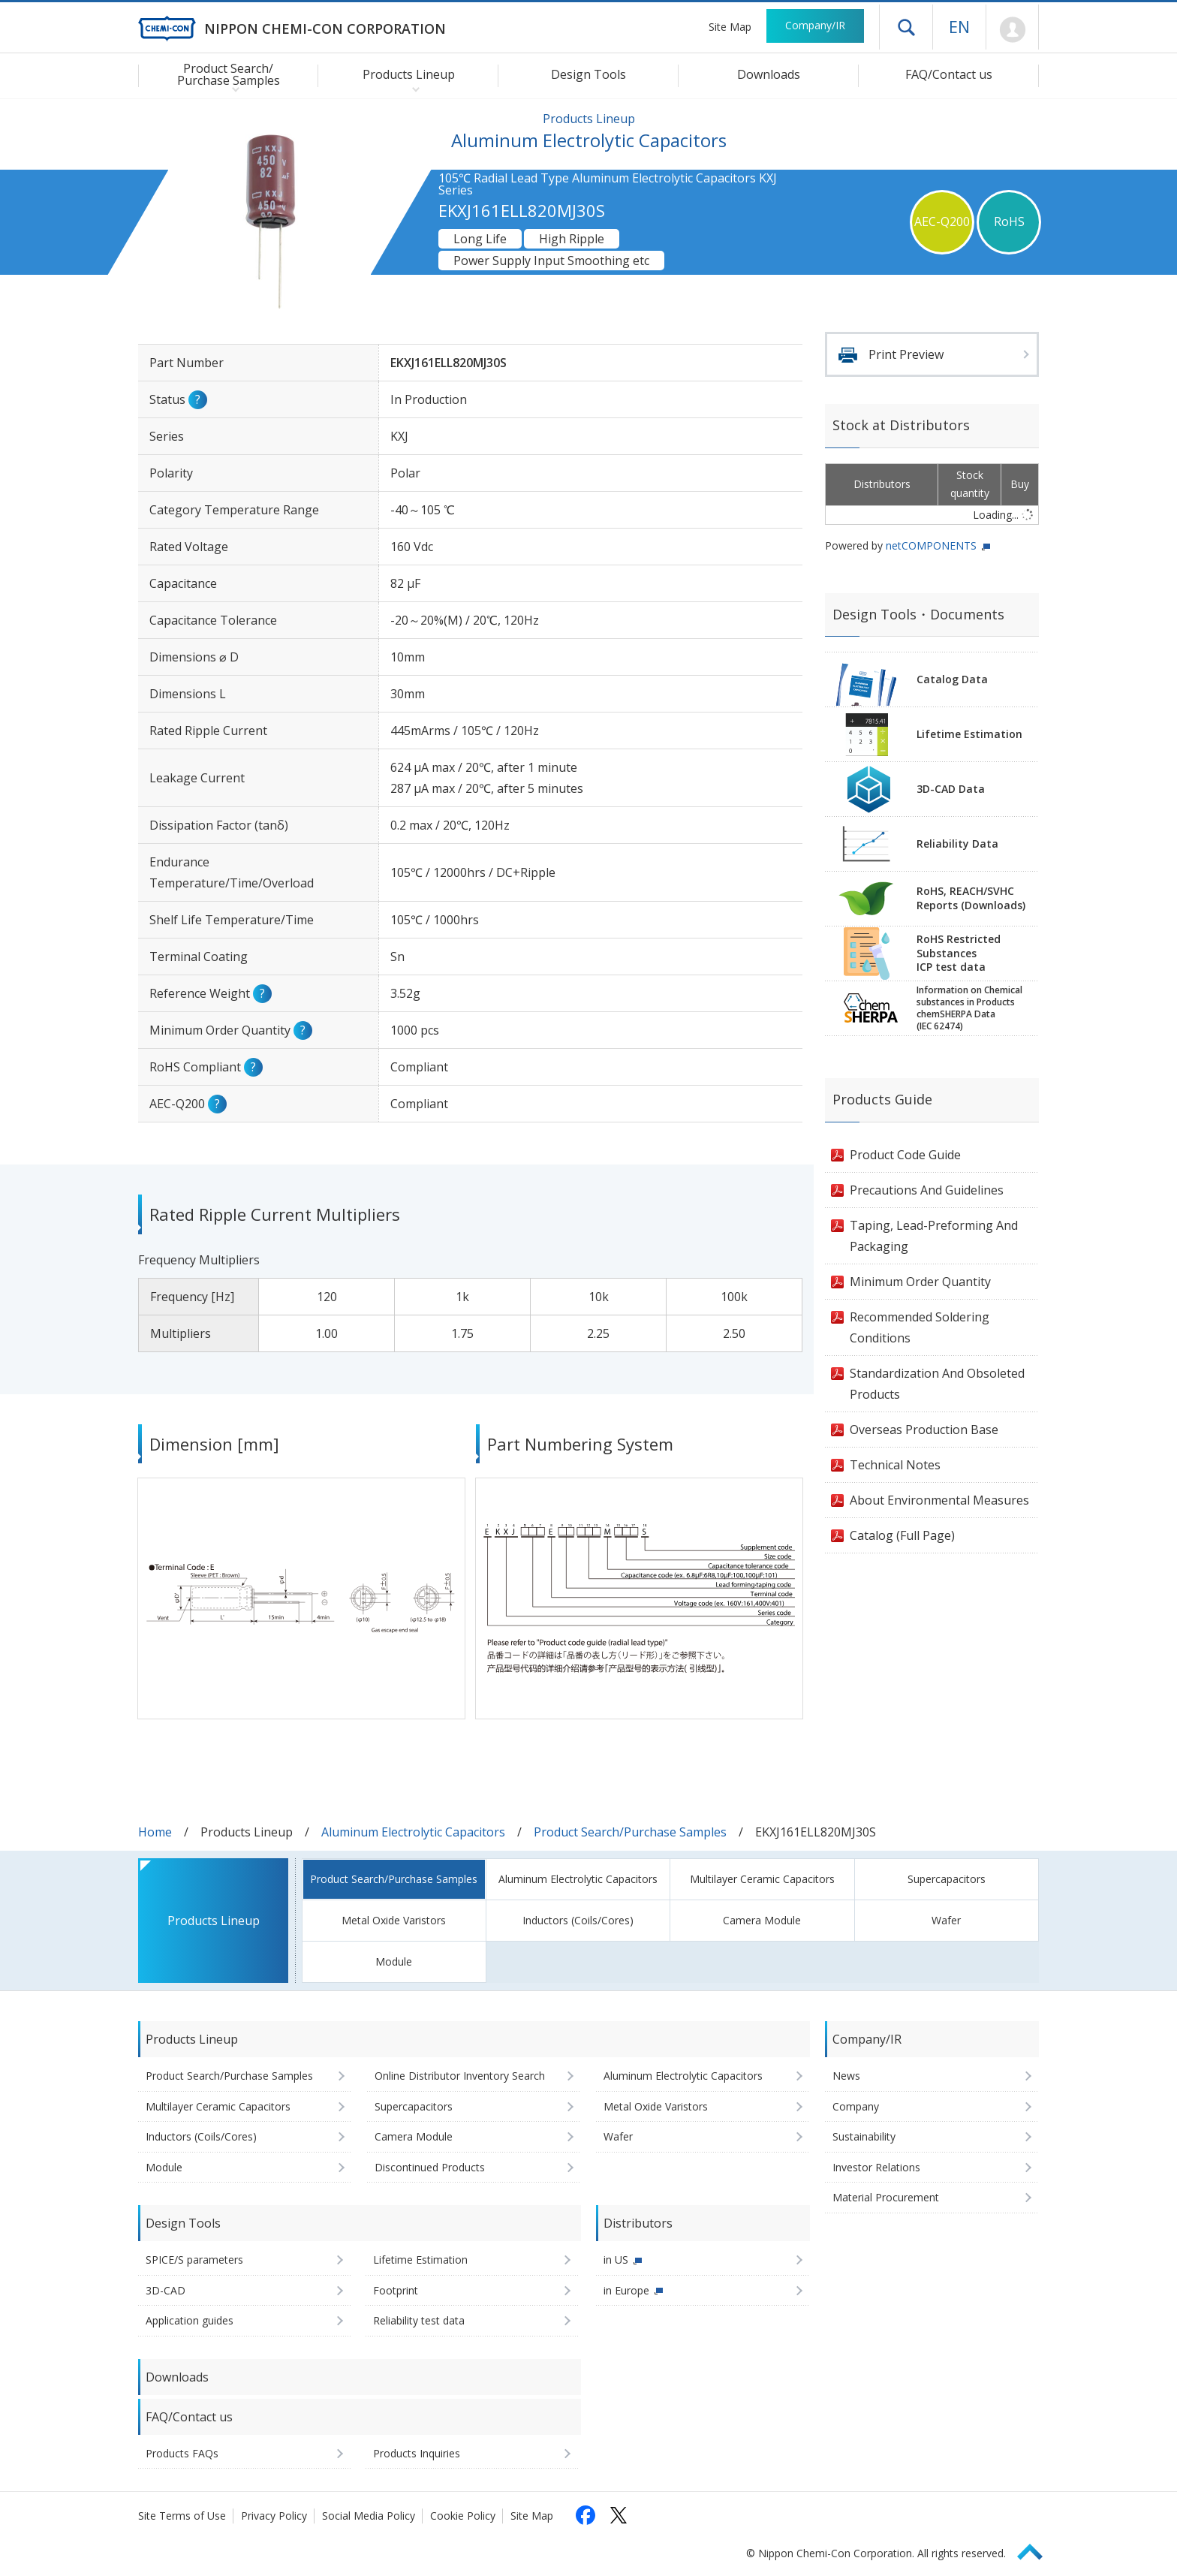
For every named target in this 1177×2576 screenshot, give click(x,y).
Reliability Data (957, 843)
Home (155, 1832)
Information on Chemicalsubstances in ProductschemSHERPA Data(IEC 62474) (969, 1008)
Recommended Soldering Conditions (919, 1327)
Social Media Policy (368, 2515)
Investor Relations (876, 2167)
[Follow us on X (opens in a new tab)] (618, 2515)
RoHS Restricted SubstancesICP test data (959, 953)
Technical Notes (895, 1465)
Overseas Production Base (924, 1429)
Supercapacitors (947, 1879)
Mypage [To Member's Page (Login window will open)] (1012, 30)
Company (855, 2106)
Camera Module (762, 1920)
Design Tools (588, 74)
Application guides (189, 2320)
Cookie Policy (462, 2515)
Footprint (395, 2290)
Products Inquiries (416, 2453)
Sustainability (864, 2136)
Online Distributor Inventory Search (460, 2075)
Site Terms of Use (182, 2515)
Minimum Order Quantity (920, 1281)
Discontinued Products (430, 2167)
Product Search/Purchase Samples (630, 1832)
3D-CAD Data (951, 789)
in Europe (626, 2290)
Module (393, 1961)
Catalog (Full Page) (902, 1535)
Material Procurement (885, 2197)
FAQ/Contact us (948, 74)
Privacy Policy (274, 2515)
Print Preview (906, 354)
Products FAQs (182, 2453)
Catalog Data (952, 679)
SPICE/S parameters (194, 2259)
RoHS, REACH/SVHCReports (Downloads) (971, 898)
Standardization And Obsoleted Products (937, 1383)
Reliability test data (419, 2320)
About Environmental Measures (939, 1500)
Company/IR (815, 25)
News (846, 2075)
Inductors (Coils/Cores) (578, 1920)
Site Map (730, 27)
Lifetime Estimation (969, 734)
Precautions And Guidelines (927, 1190)
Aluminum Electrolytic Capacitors (413, 1832)
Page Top (1037, 2549)
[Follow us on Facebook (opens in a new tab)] (585, 2515)
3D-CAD (165, 2290)
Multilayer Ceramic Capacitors (762, 1879)
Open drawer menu (906, 27)
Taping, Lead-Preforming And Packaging (934, 1236)
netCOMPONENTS (931, 545)
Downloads (768, 74)
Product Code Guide (905, 1154)
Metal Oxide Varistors (394, 1920)
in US (616, 2259)
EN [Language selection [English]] (959, 26)
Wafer (946, 1920)
